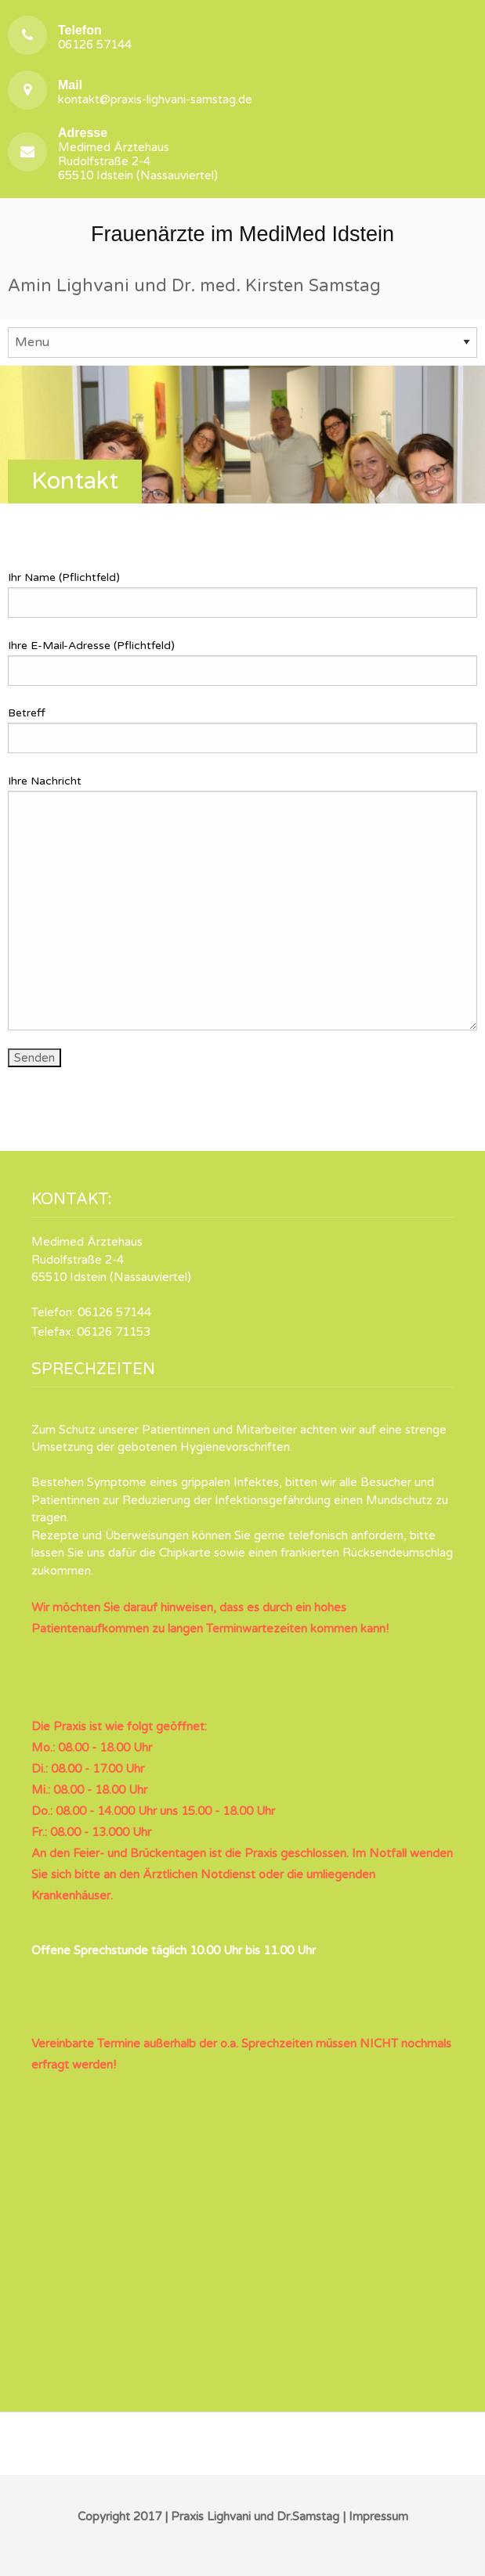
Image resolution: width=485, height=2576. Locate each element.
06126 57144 (95, 37)
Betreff (242, 729)
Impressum (378, 2516)
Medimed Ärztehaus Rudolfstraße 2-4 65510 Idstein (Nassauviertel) (138, 153)
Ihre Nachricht (242, 902)
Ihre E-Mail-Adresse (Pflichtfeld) (242, 662)
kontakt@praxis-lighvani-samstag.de (155, 92)
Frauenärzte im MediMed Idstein (242, 234)
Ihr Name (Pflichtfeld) (242, 594)
